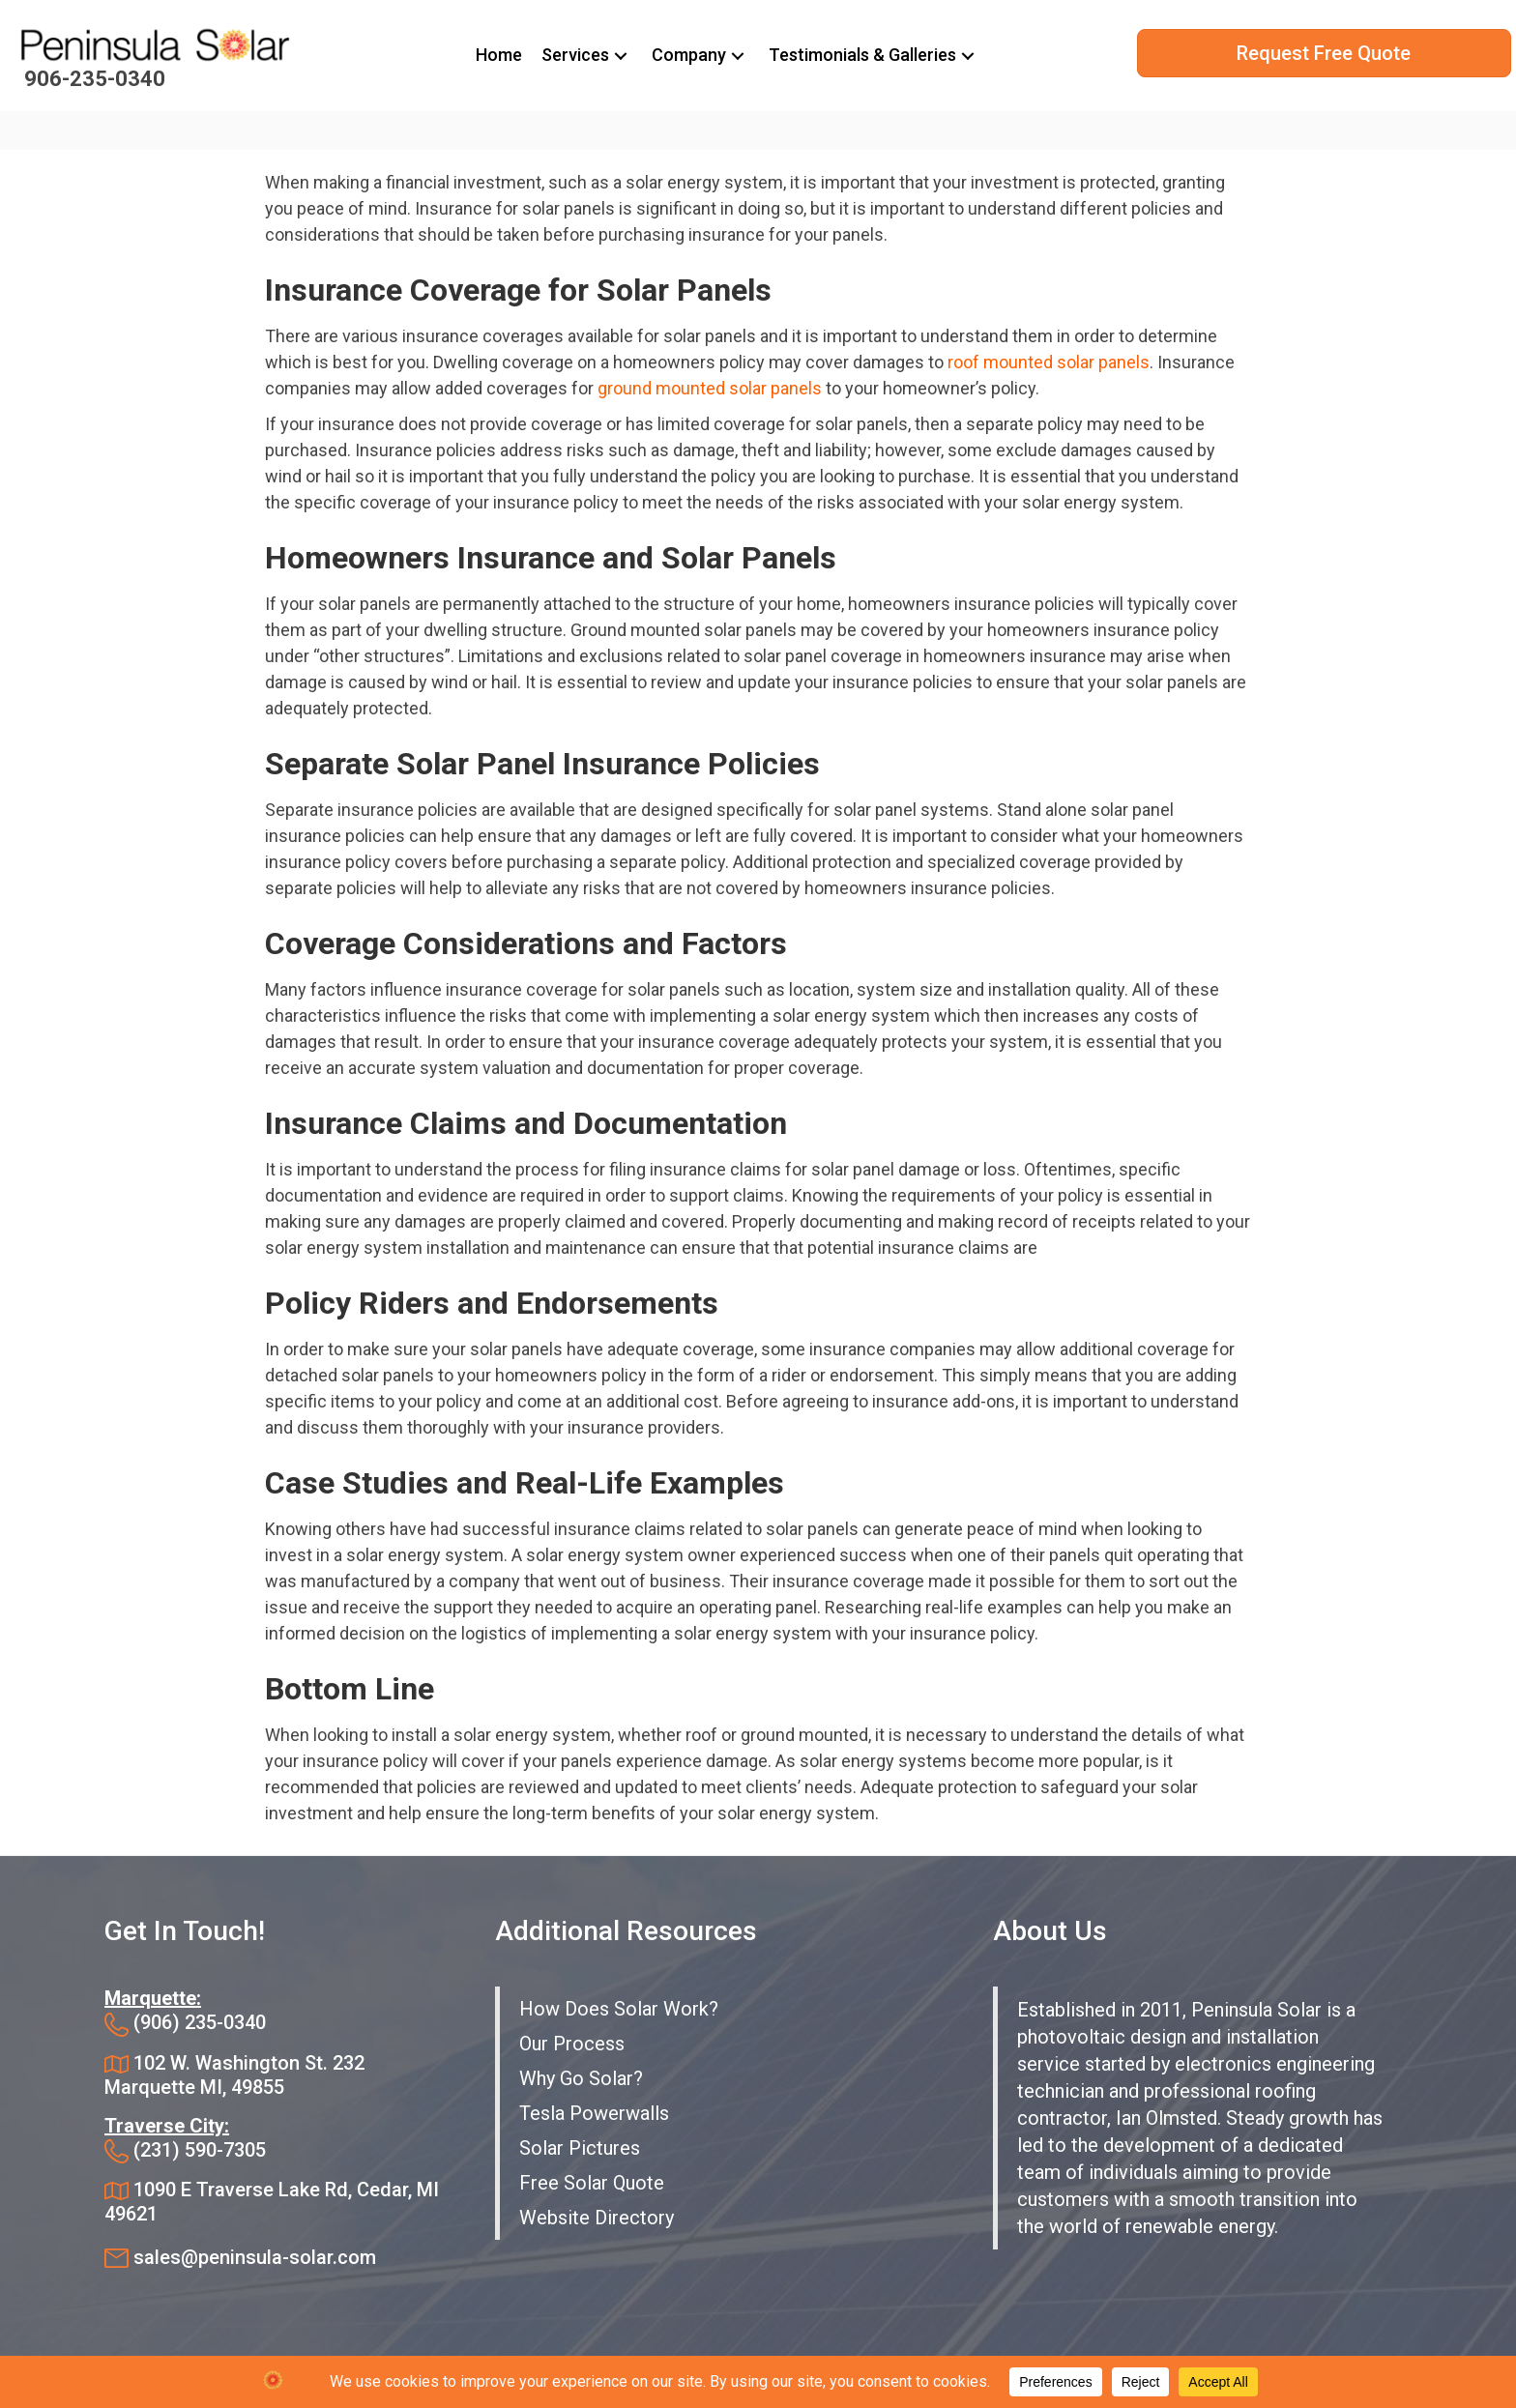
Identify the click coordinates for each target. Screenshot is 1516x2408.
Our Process (572, 2043)
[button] (620, 55)
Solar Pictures (579, 2148)
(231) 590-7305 (199, 2149)
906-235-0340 (94, 79)
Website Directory (596, 2217)
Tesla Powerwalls (594, 2113)
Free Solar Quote (591, 2182)
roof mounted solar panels (1049, 362)
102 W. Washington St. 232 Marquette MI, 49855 (234, 2075)
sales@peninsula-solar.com (254, 2257)
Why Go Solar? (581, 2078)
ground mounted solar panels (710, 388)
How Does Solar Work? (618, 2008)
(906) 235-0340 (199, 2022)
